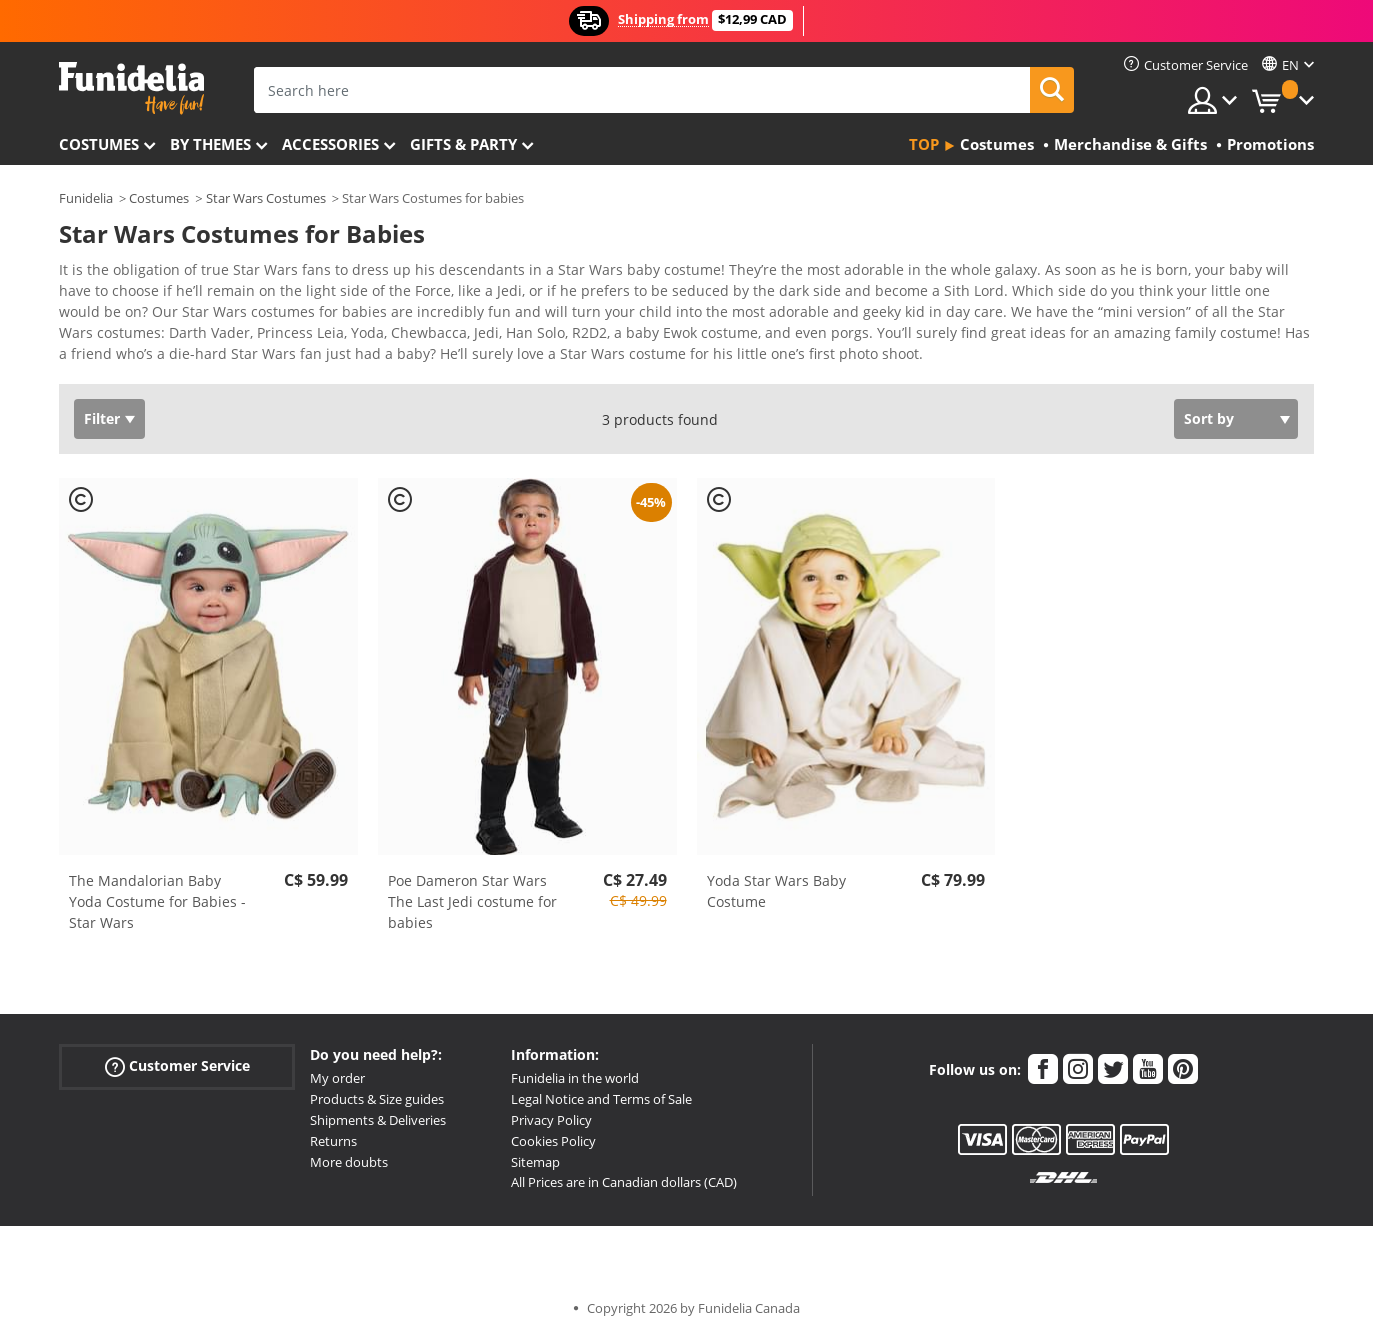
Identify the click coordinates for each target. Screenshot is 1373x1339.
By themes (210, 144)
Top (924, 144)
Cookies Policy (553, 1141)
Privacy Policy (551, 1120)
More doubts (349, 1162)
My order (337, 1078)
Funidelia (86, 198)
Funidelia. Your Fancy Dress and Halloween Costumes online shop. (131, 88)
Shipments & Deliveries (378, 1120)
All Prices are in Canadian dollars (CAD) (624, 1182)
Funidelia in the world (575, 1078)
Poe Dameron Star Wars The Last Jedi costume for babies (472, 901)
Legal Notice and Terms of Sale (601, 1099)
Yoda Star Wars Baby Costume (776, 891)
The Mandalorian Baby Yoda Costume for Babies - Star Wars (157, 901)
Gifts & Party (463, 144)
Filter (102, 418)
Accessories (330, 144)
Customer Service (177, 1066)
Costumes (99, 144)
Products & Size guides (377, 1099)
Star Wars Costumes (266, 198)
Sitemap (535, 1162)
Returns (333, 1141)
